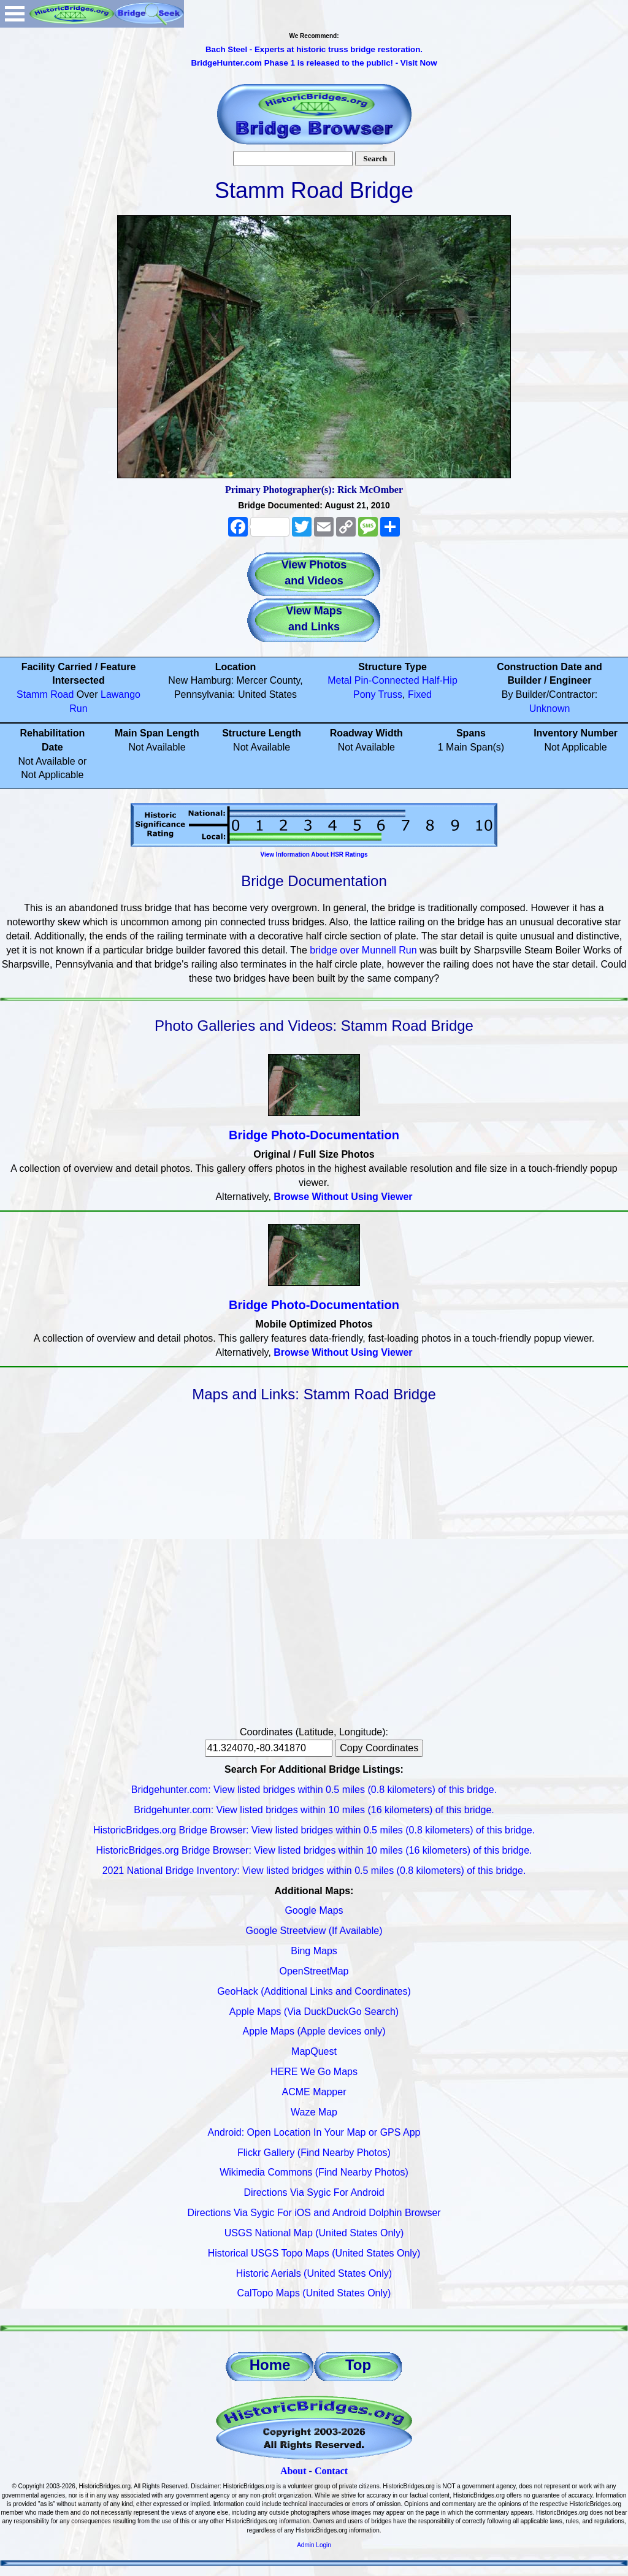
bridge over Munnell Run (363, 950)
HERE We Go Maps (314, 2071)
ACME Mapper (314, 2092)
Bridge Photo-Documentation (314, 1135)
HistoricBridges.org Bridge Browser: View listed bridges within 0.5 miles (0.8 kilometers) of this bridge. (314, 1830)
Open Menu (14, 14)
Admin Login (314, 2545)
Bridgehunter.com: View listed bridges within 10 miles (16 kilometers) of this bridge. (314, 1810)
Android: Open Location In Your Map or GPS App (314, 2132)
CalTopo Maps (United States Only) (314, 2293)
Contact (331, 2471)
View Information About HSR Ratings (313, 854)
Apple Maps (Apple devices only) (313, 2031)
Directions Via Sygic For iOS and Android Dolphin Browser (313, 2212)
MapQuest (314, 2051)
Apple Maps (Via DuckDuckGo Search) (314, 2011)
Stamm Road (45, 694)
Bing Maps (314, 1951)
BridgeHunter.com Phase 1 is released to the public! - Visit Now (314, 62)
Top (358, 2364)
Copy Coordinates (379, 1748)
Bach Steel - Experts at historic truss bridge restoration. (314, 49)
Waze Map (314, 2112)
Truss (390, 694)
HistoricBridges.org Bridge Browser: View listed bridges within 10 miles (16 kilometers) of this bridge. (314, 1850)
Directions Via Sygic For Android (313, 2192)
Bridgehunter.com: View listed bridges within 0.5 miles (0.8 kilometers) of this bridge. (314, 1789)
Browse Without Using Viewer (343, 1196)
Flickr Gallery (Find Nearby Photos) (314, 2152)
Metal (339, 680)
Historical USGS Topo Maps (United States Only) (314, 2253)
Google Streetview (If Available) (314, 1930)
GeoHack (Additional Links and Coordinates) (314, 1991)
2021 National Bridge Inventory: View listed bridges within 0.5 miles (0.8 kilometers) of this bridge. (314, 1870)
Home (270, 2364)
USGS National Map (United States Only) (314, 2233)
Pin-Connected (386, 680)
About (293, 2471)
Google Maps (314, 1910)
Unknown (549, 708)
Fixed (420, 694)
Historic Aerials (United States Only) (314, 2273)
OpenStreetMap (314, 1971)
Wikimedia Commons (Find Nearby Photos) (314, 2172)
